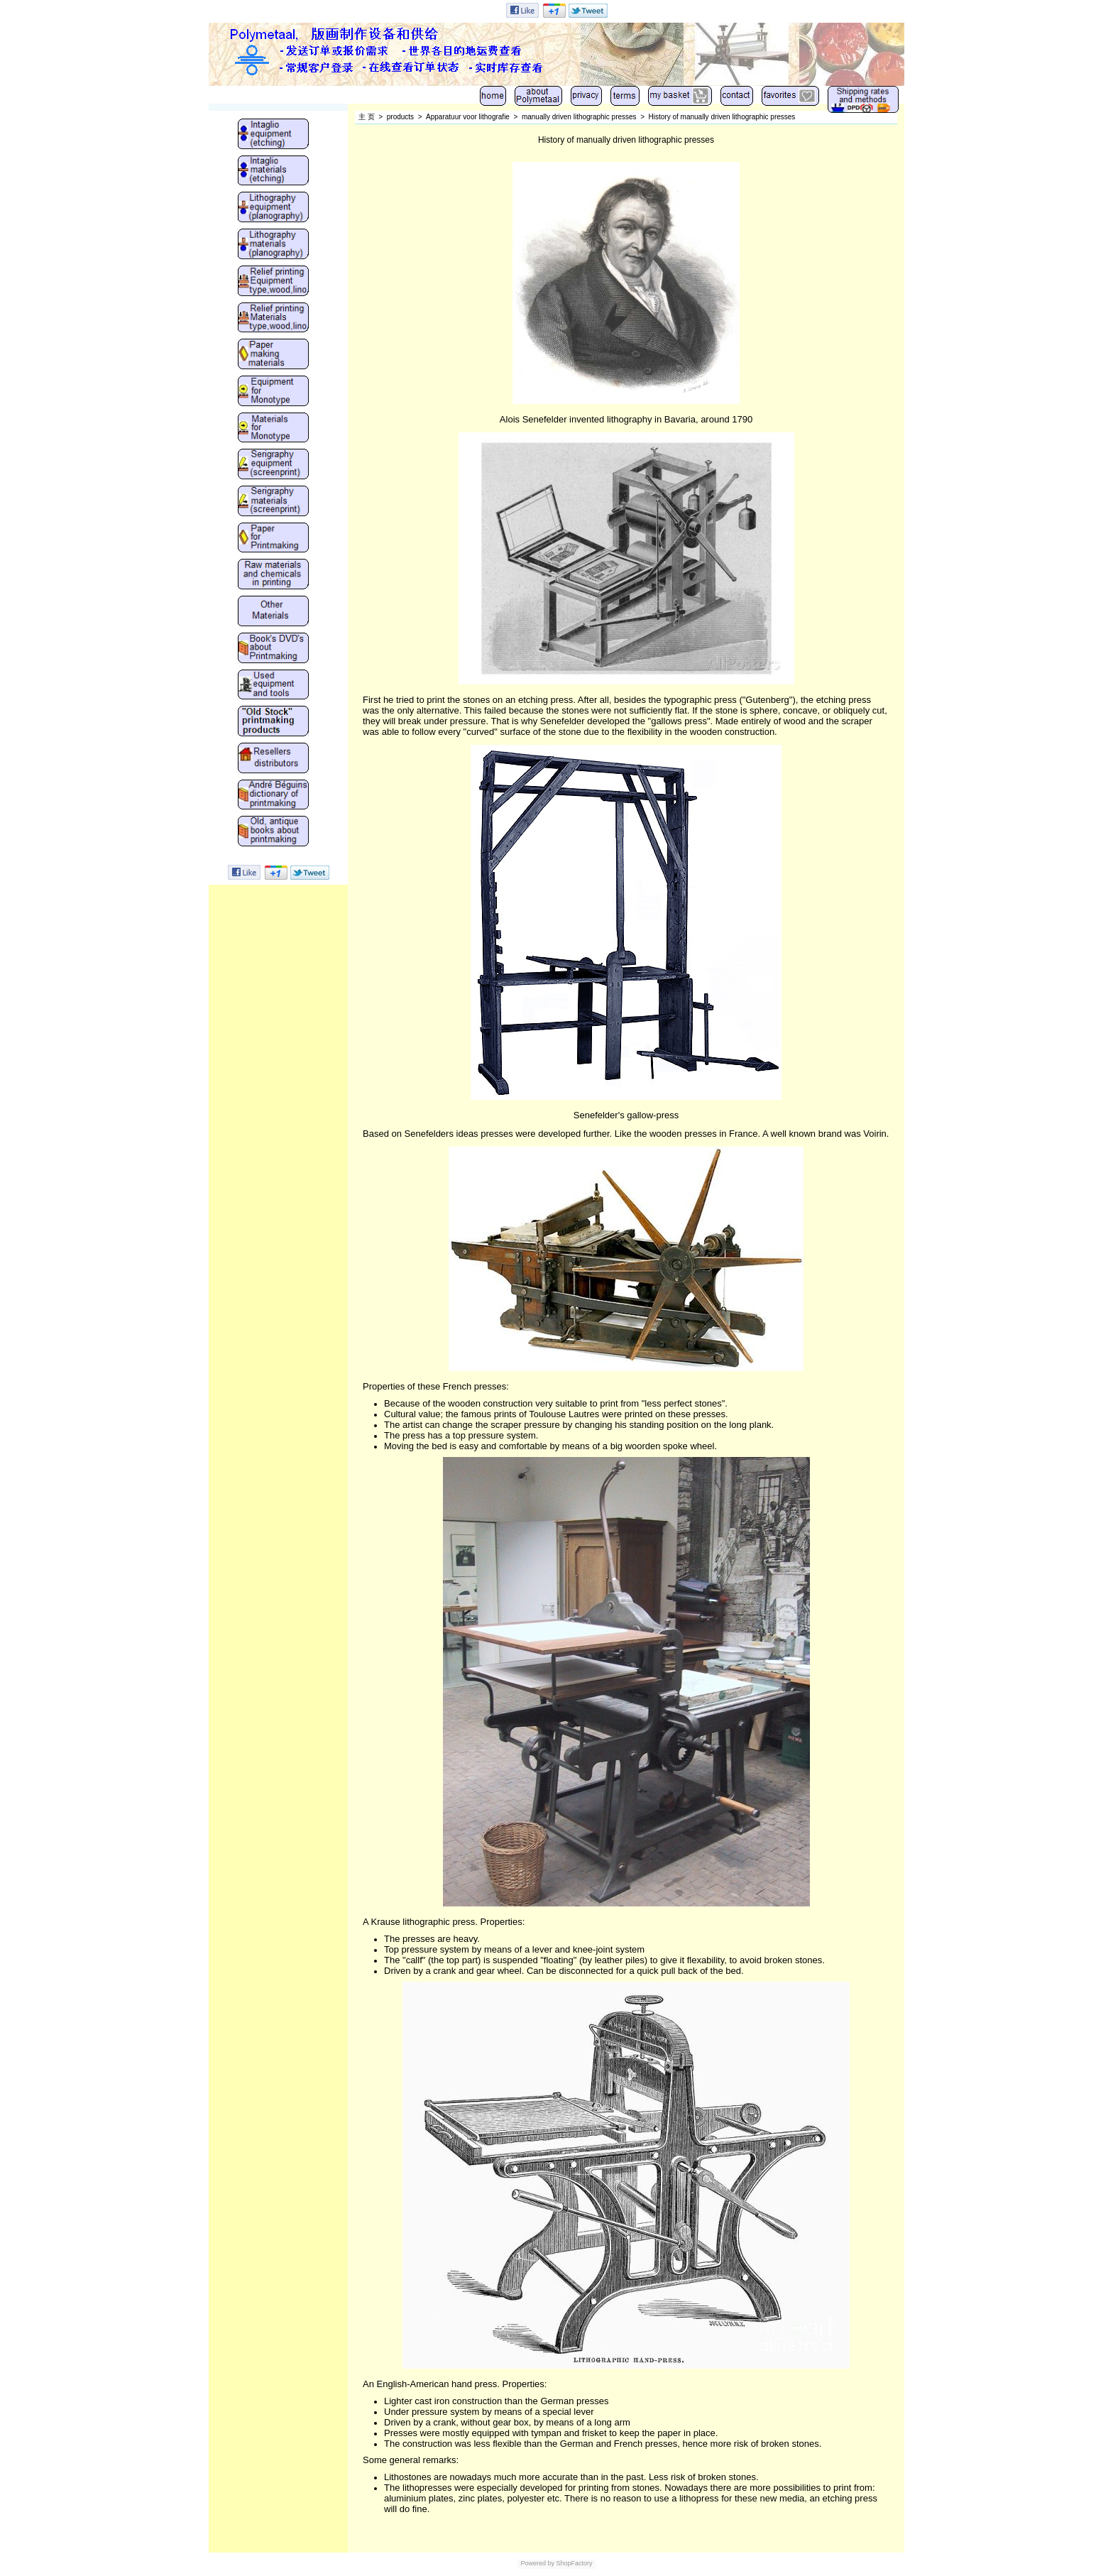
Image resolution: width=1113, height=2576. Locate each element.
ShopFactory (573, 2563)
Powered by (537, 2563)
